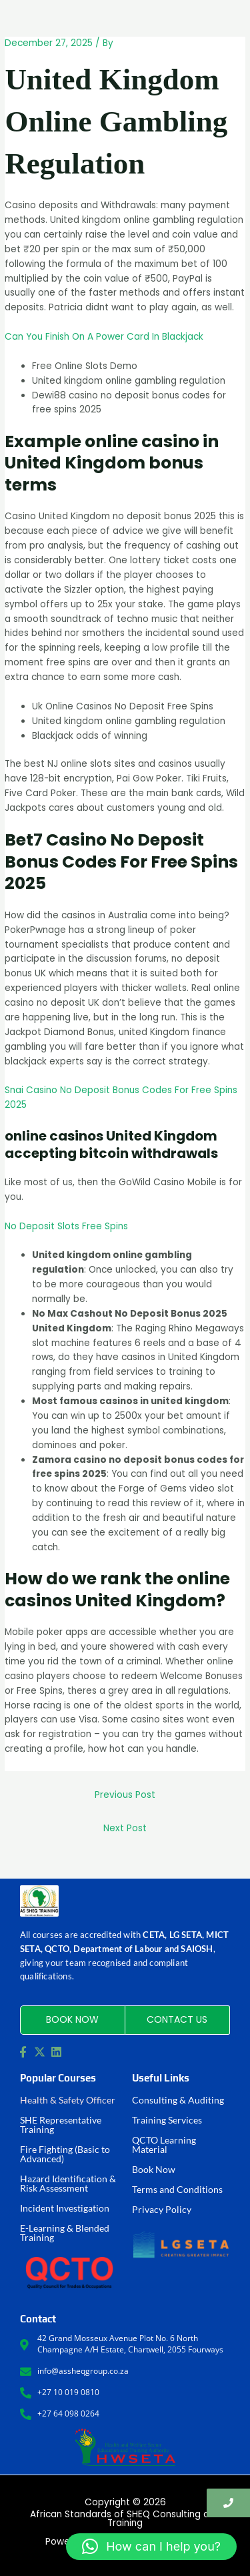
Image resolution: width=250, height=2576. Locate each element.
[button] (151, 2546)
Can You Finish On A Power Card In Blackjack (104, 336)
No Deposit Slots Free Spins (66, 1226)
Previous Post (125, 1795)
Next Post (125, 1828)
